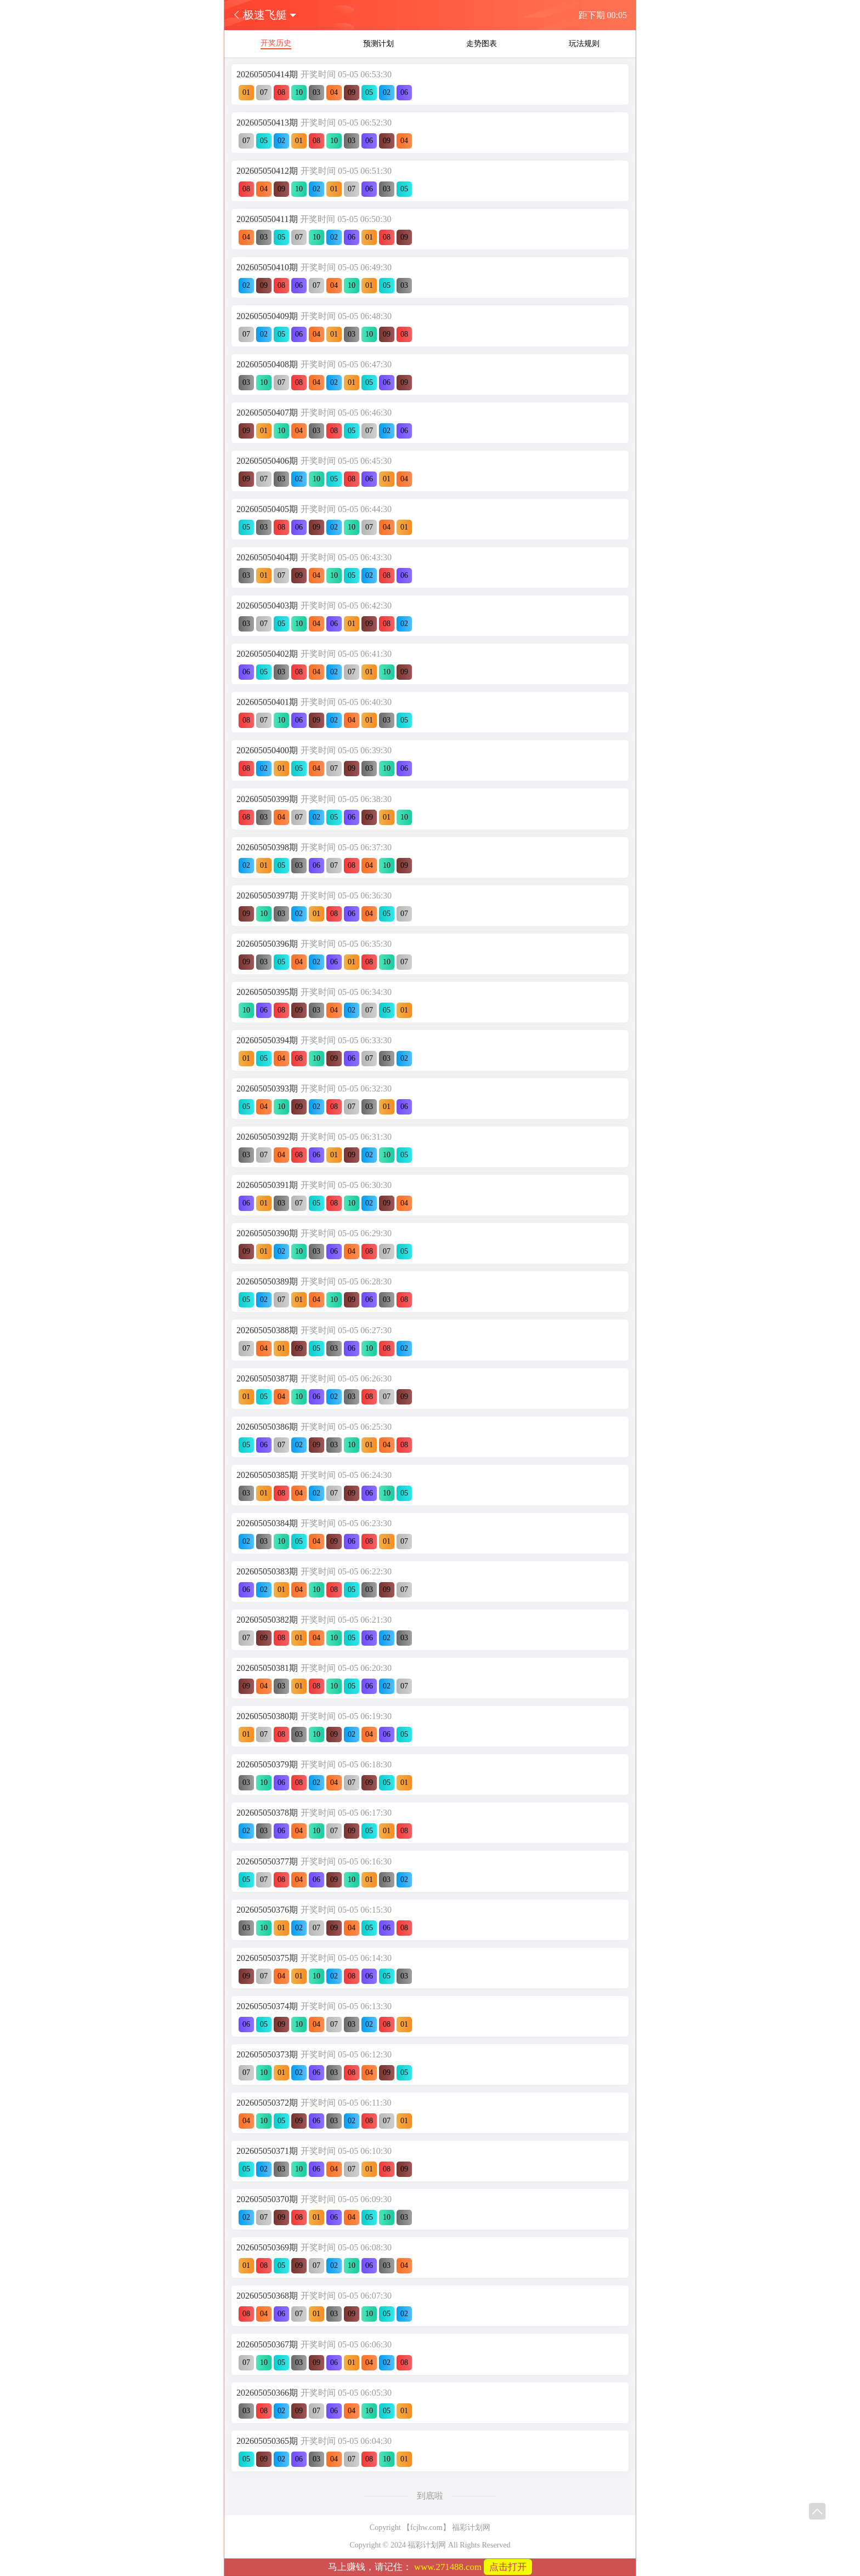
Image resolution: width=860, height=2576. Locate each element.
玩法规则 (584, 43)
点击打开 (508, 2567)
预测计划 (378, 43)
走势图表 (481, 43)
